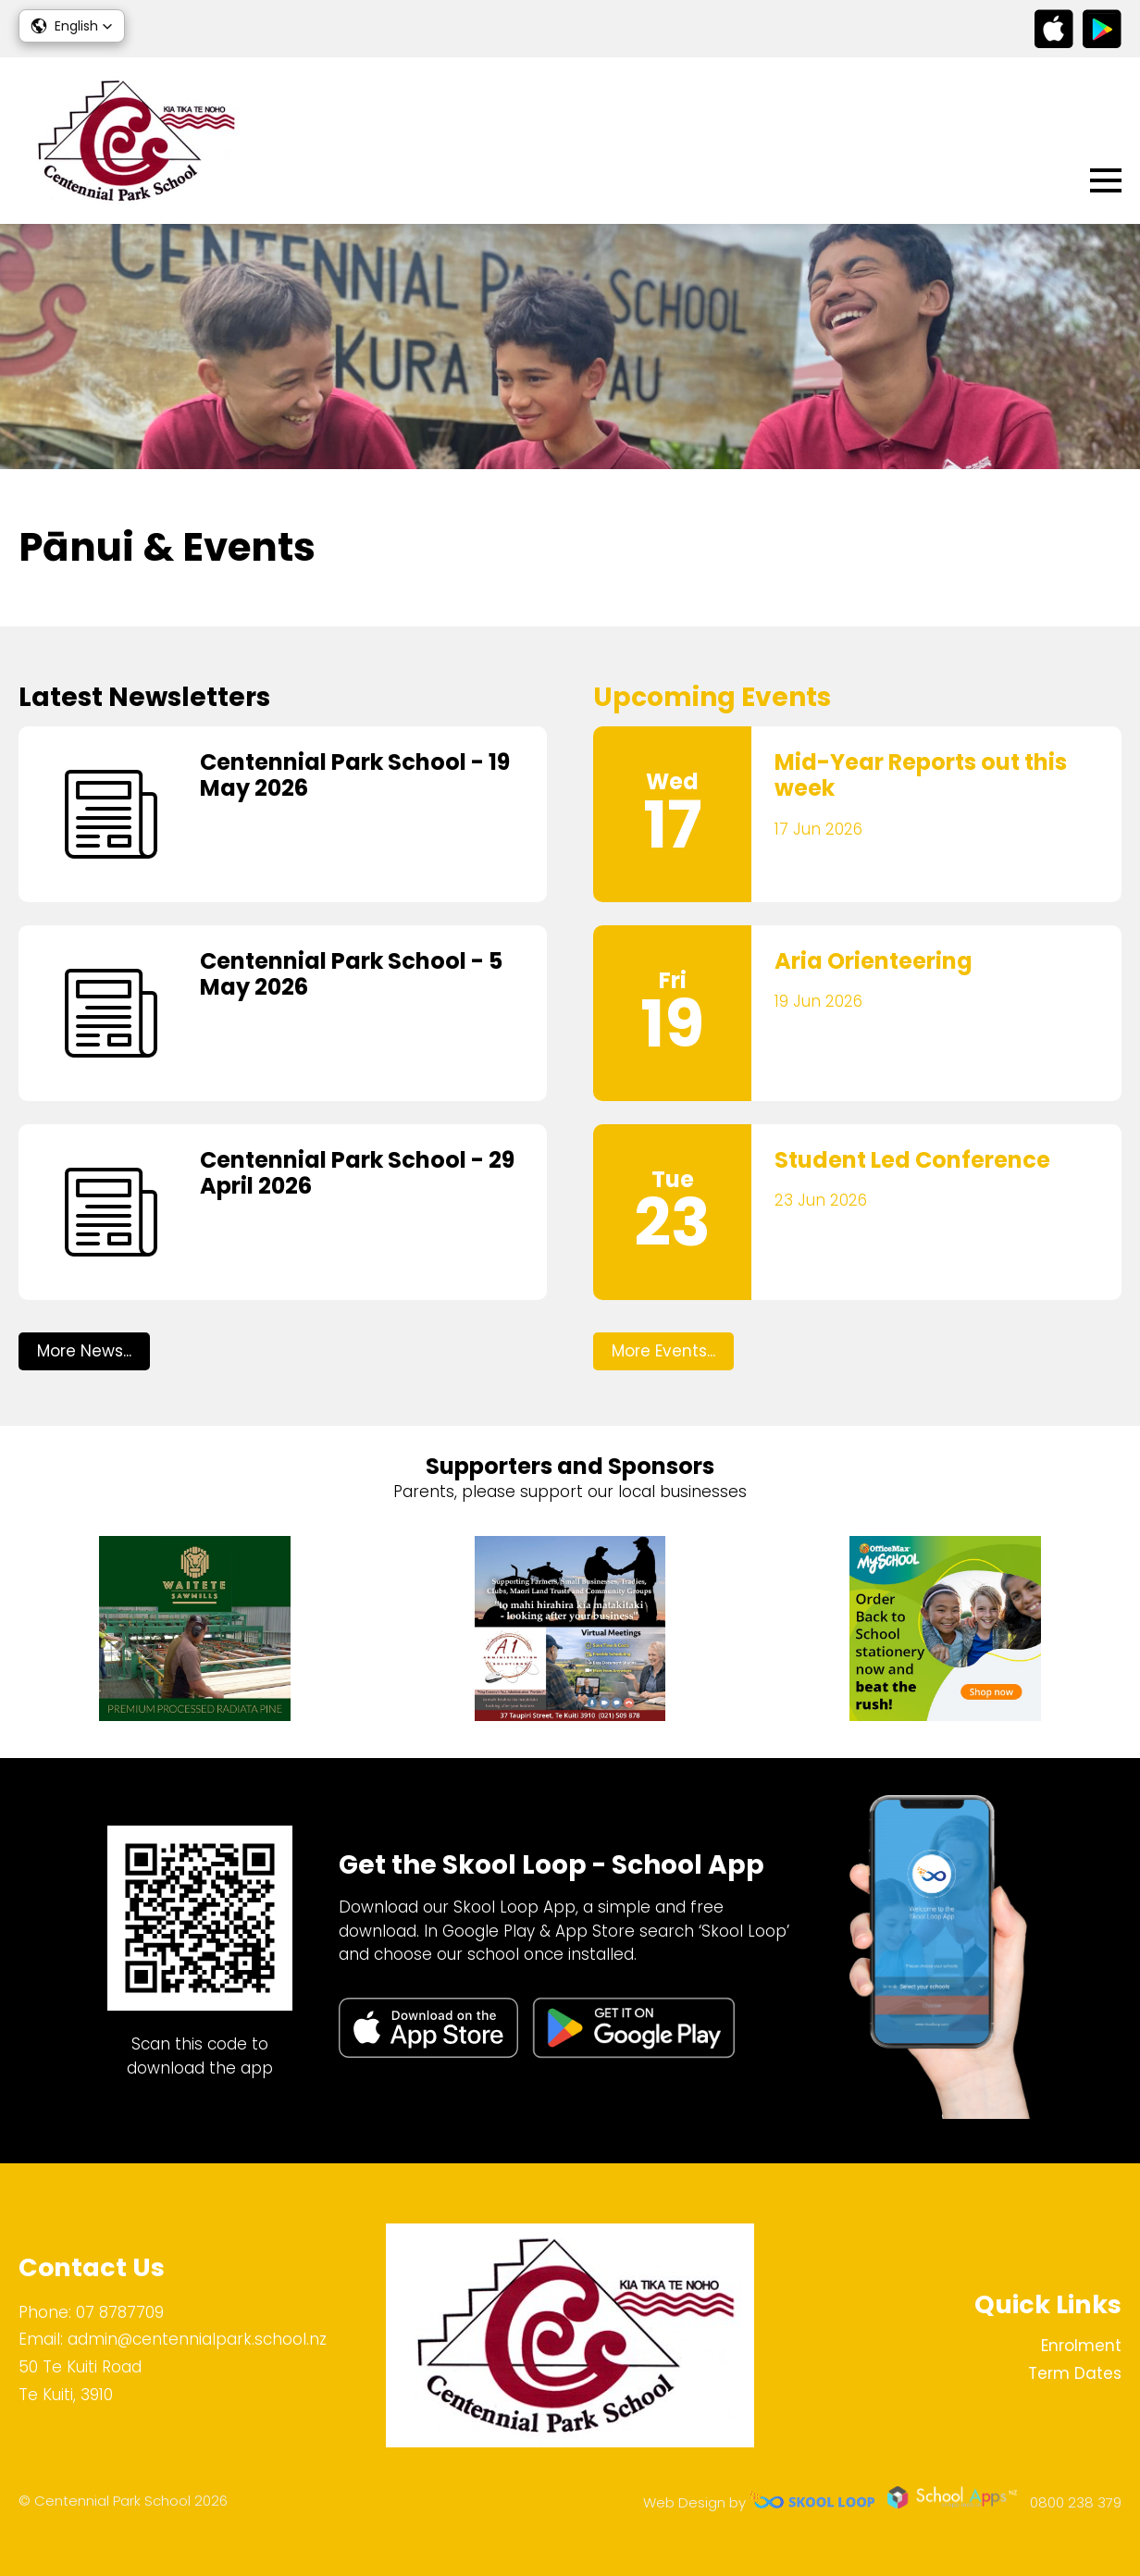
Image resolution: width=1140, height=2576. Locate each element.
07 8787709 (120, 2312)
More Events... (663, 1351)
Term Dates (1074, 2373)
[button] (72, 26)
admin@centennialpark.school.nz (197, 2339)
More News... (84, 1351)
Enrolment (1081, 2345)
